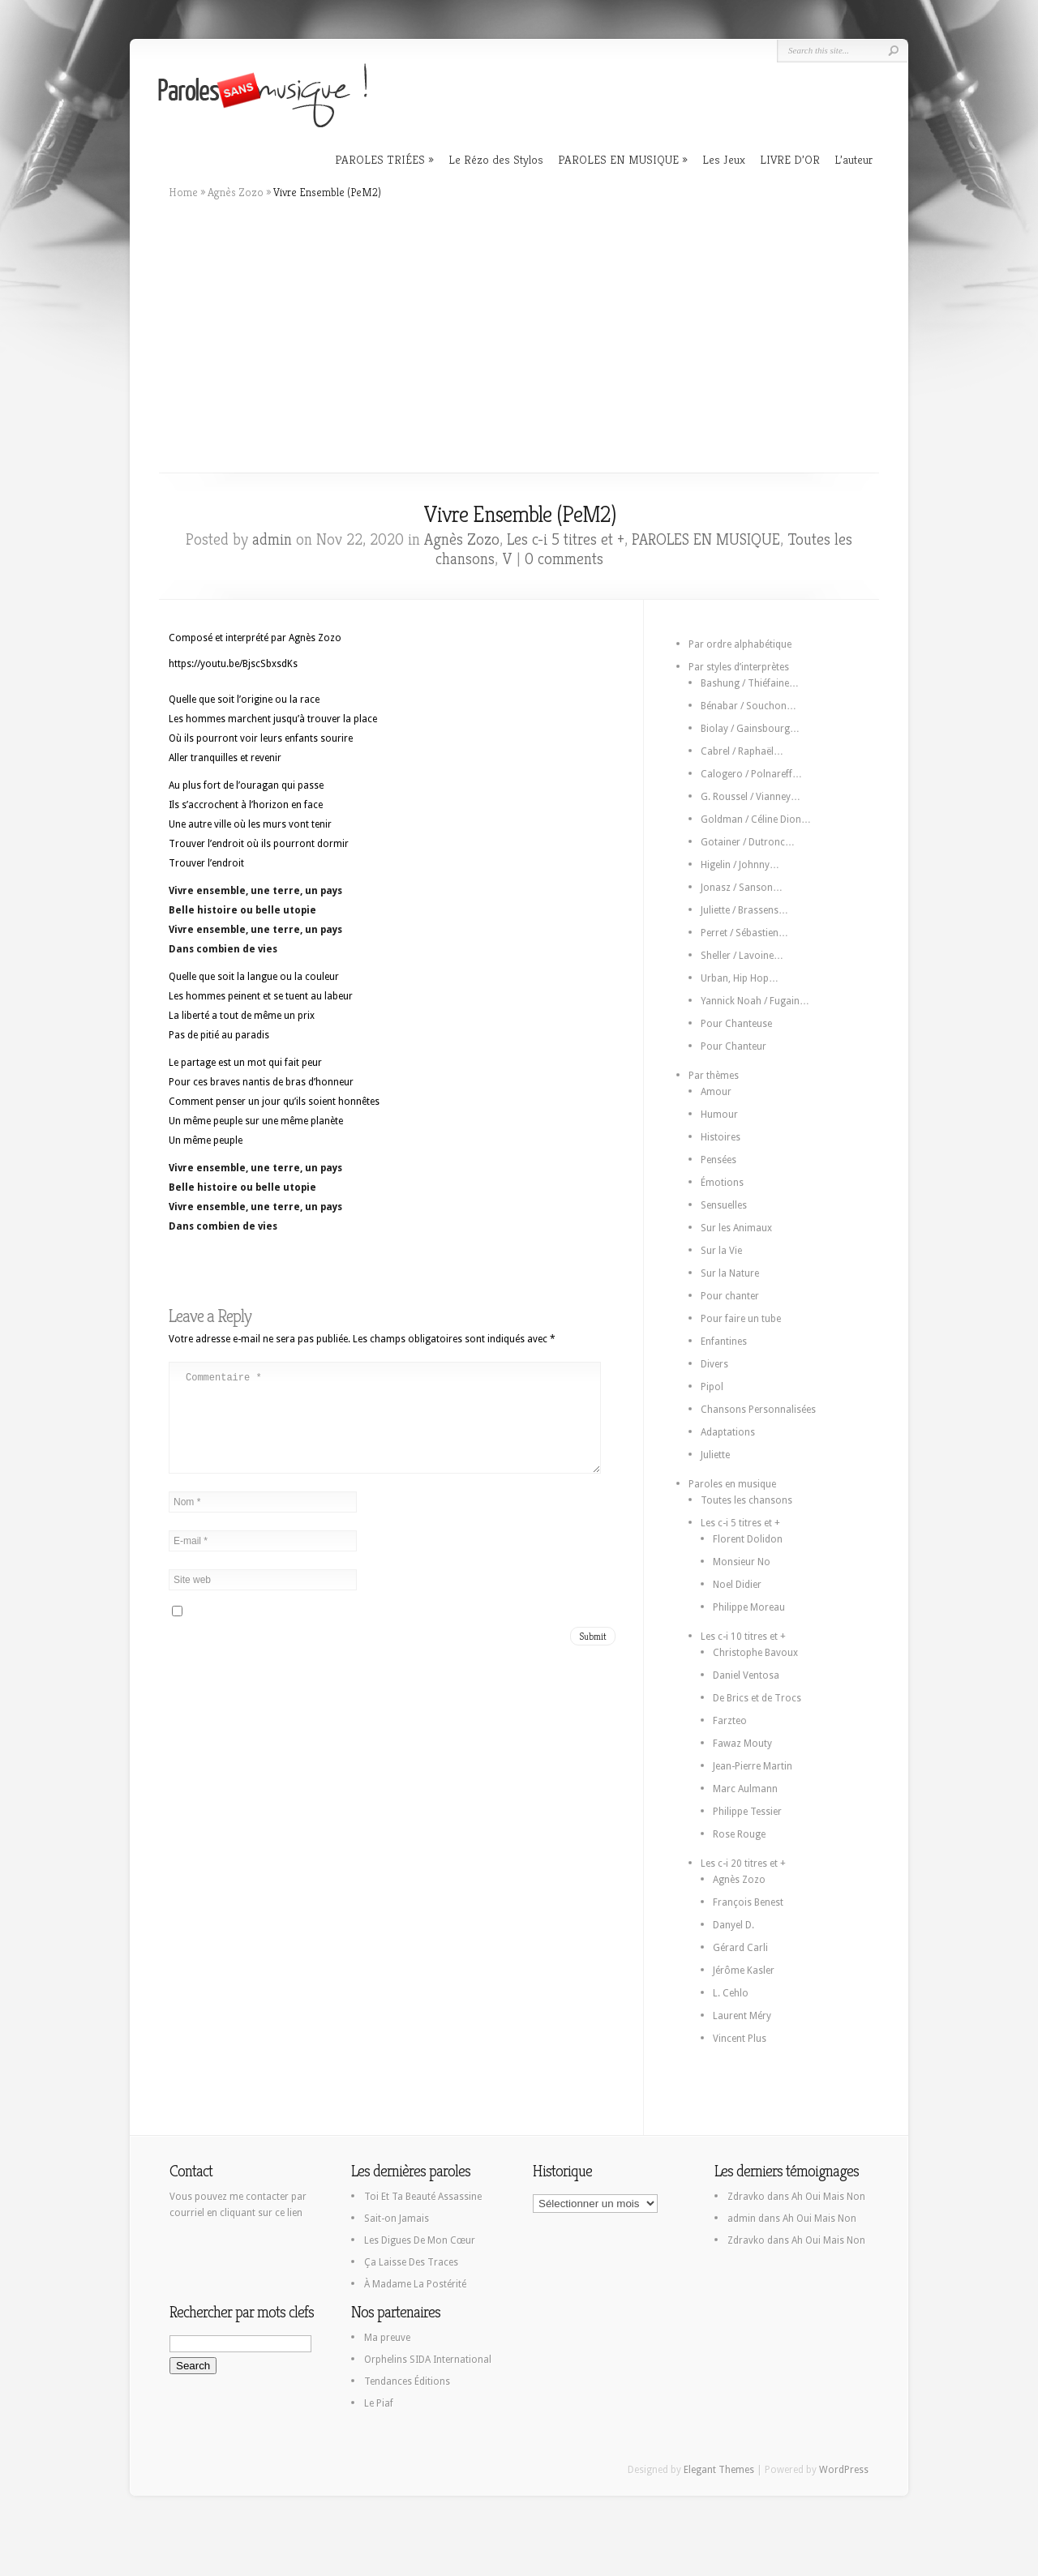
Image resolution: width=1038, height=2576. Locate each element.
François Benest (748, 1902)
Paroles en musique (732, 1484)
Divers (714, 1364)
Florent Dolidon (748, 1539)
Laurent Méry (742, 2016)
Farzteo (730, 1721)
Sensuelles (724, 1205)
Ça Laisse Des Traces (411, 2262)
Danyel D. (733, 1925)
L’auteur (853, 159)
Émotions (722, 1182)
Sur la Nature (730, 1273)
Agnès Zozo (236, 192)
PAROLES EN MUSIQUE (618, 159)
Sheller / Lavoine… (742, 955)
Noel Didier (737, 1584)
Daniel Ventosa (746, 1675)
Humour (719, 1114)
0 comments (564, 559)
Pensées (718, 1160)
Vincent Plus (739, 2038)
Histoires (720, 1137)
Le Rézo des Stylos (495, 159)
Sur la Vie (721, 1250)
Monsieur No (741, 1562)
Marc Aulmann (745, 1789)
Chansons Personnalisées (758, 1409)
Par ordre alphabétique (739, 644)
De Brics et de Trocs (757, 1698)
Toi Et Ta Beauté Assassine (423, 2196)
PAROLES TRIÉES (380, 159)
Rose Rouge (739, 1834)
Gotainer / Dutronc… (748, 842)
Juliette (715, 1455)
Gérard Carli (740, 1947)
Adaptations (728, 1432)
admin (272, 539)
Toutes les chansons (746, 1500)
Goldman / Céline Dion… (756, 819)
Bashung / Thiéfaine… (750, 683)
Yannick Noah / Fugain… (755, 1001)
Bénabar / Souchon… (748, 706)
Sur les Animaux (736, 1228)
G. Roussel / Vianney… (750, 796)
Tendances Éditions (407, 2381)
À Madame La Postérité (415, 2284)
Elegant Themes (719, 2469)
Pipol (712, 1387)
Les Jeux (723, 159)
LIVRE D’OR (790, 159)
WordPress (844, 2469)
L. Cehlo (730, 1993)
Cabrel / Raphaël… (742, 751)
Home (183, 192)
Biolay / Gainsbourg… (750, 728)
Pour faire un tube (741, 1318)
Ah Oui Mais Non (828, 2196)
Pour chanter (730, 1296)
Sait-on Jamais (396, 2218)
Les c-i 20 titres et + (743, 1863)
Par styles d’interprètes (738, 667)
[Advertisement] (519, 336)
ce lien (288, 2213)
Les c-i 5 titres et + (565, 539)
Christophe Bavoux (755, 1652)
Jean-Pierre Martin (752, 1766)
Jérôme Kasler (743, 1970)
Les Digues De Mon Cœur (419, 2240)
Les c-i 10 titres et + (743, 1636)
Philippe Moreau (749, 1607)
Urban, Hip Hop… (739, 978)
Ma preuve (387, 2337)
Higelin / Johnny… (740, 865)
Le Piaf (378, 2403)
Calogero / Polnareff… (751, 774)
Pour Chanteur (733, 1046)
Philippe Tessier (747, 1811)
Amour (716, 1092)
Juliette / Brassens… (744, 910)
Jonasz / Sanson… (742, 887)
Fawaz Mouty (742, 1743)
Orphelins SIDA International (427, 2359)
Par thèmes (713, 1075)
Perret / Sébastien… (744, 933)
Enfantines (724, 1341)
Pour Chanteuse (736, 1023)
